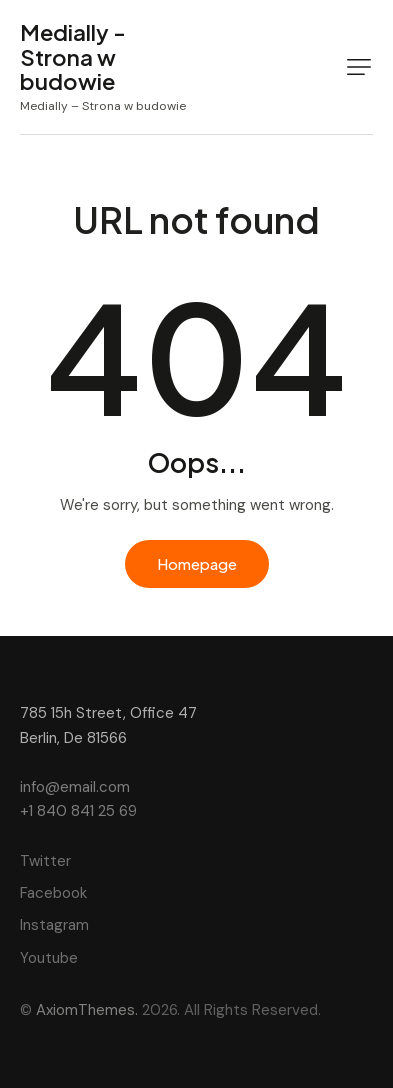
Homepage (197, 563)
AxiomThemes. (87, 1010)
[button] (359, 67)
